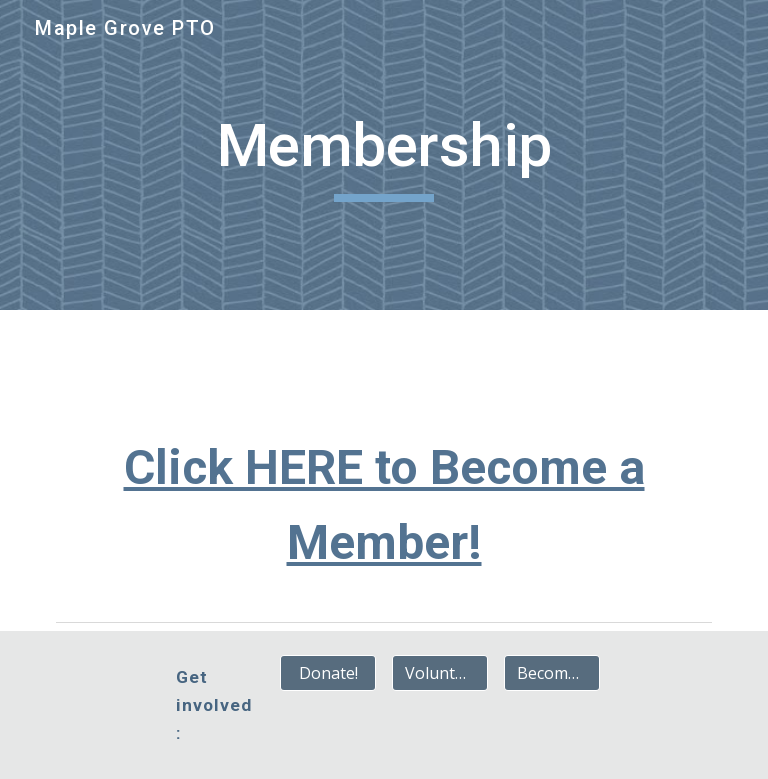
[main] (383, 155)
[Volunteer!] (439, 673)
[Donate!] (327, 673)
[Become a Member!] (551, 673)
